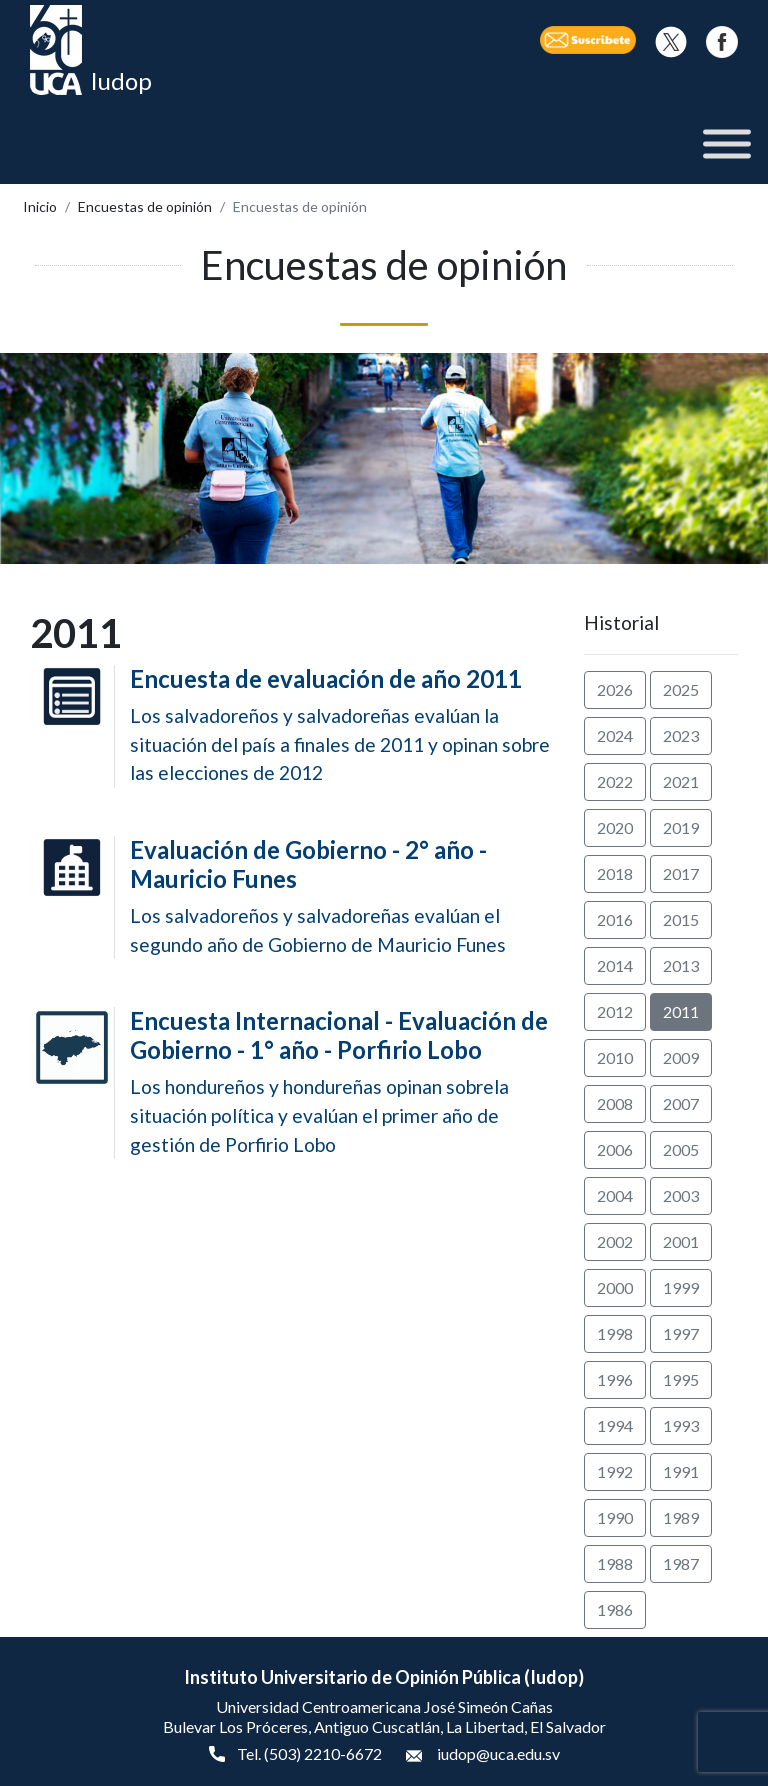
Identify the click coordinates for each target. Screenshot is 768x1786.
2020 (615, 827)
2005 (681, 1149)
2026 (615, 689)
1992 (615, 1471)
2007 (681, 1103)
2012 (615, 1011)
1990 (615, 1517)
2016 (615, 919)
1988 (615, 1563)
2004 (615, 1195)
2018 (615, 873)
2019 (681, 827)
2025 (681, 689)
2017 (681, 873)
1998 (615, 1333)
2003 (681, 1195)
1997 (681, 1333)
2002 (615, 1241)
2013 (681, 965)
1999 (681, 1287)
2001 (681, 1241)
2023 (681, 735)
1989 (681, 1517)
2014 (615, 965)
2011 (681, 1011)
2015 (681, 919)
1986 (615, 1609)
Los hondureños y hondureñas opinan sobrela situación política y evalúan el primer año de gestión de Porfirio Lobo (342, 1081)
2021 (681, 781)
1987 (681, 1563)
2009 (681, 1057)
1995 (681, 1379)
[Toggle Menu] (727, 144)
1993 (681, 1425)
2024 (615, 735)
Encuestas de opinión (145, 206)
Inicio (40, 206)
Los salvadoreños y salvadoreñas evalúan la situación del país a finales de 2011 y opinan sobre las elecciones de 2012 (342, 724)
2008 (615, 1103)
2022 (615, 781)
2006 (615, 1149)
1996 (615, 1379)
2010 (615, 1057)
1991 (681, 1471)
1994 (615, 1425)
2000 (615, 1287)
